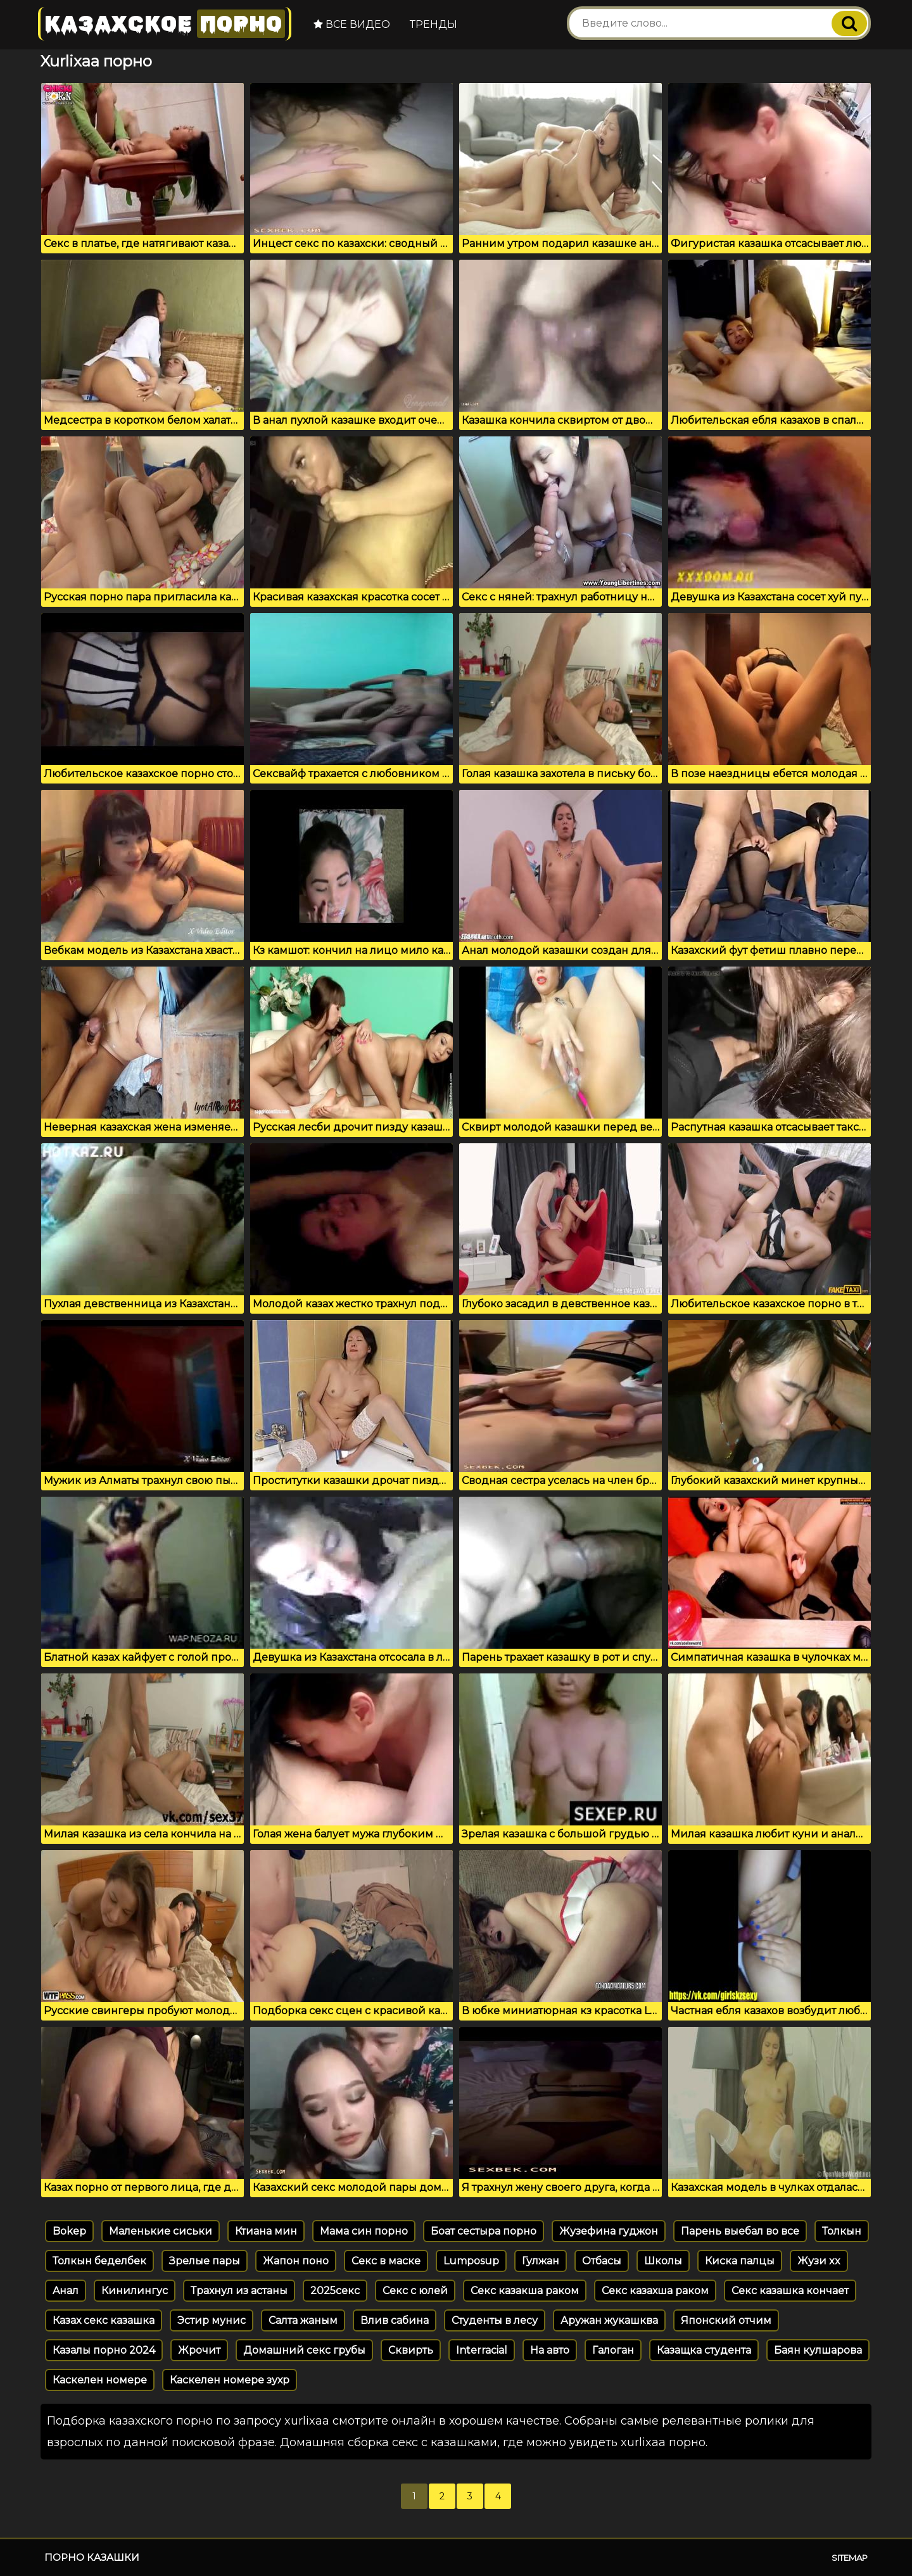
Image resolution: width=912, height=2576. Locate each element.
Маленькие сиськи (160, 2231)
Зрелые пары (204, 2261)
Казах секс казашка (104, 2320)
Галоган (613, 2350)
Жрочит (199, 2350)
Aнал (66, 2291)
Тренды (433, 24)
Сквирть (410, 2350)
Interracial (481, 2350)
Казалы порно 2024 (104, 2350)
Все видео (352, 24)
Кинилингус (134, 2291)
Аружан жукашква (609, 2320)
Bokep (69, 2231)
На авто (549, 2350)
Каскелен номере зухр (229, 2380)
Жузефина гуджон (608, 2231)
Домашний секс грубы (304, 2350)
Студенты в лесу (495, 2320)
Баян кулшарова (818, 2350)
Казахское (164, 24)
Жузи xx (818, 2261)
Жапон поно (296, 2261)
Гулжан (540, 2261)
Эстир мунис (211, 2320)
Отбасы (601, 2261)
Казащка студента (704, 2350)
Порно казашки (91, 2557)
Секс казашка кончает (790, 2291)
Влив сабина (394, 2320)
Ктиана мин (266, 2231)
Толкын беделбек (99, 2261)
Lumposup (471, 2261)
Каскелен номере (100, 2380)
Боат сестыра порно (483, 2231)
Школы (663, 2261)
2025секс (335, 2291)
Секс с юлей (415, 2291)
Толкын (841, 2231)
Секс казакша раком (525, 2291)
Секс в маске (386, 2261)
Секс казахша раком (655, 2291)
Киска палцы (740, 2261)
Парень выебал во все (740, 2231)
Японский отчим (726, 2320)
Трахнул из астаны (239, 2291)
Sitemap (850, 2558)
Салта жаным (303, 2320)
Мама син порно (364, 2231)
